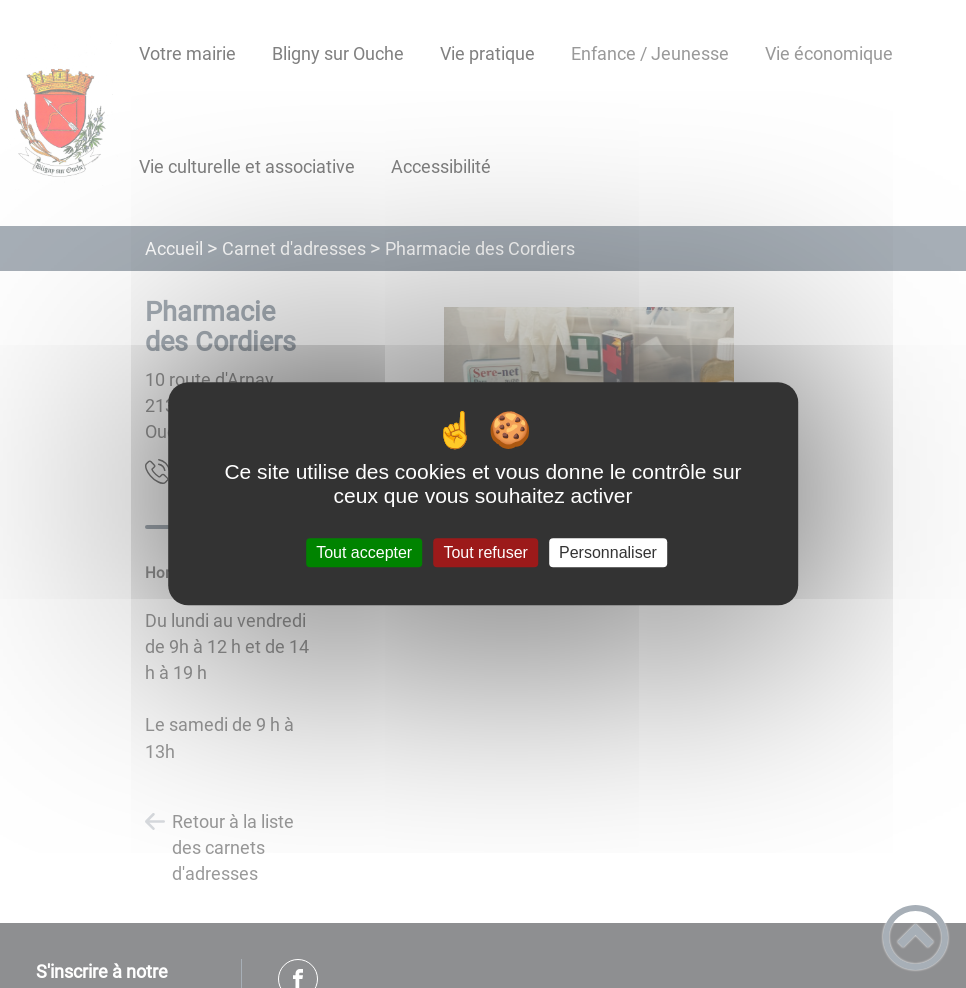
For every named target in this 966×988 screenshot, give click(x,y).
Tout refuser (485, 552)
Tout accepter (364, 552)
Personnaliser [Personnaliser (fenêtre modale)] (608, 552)
